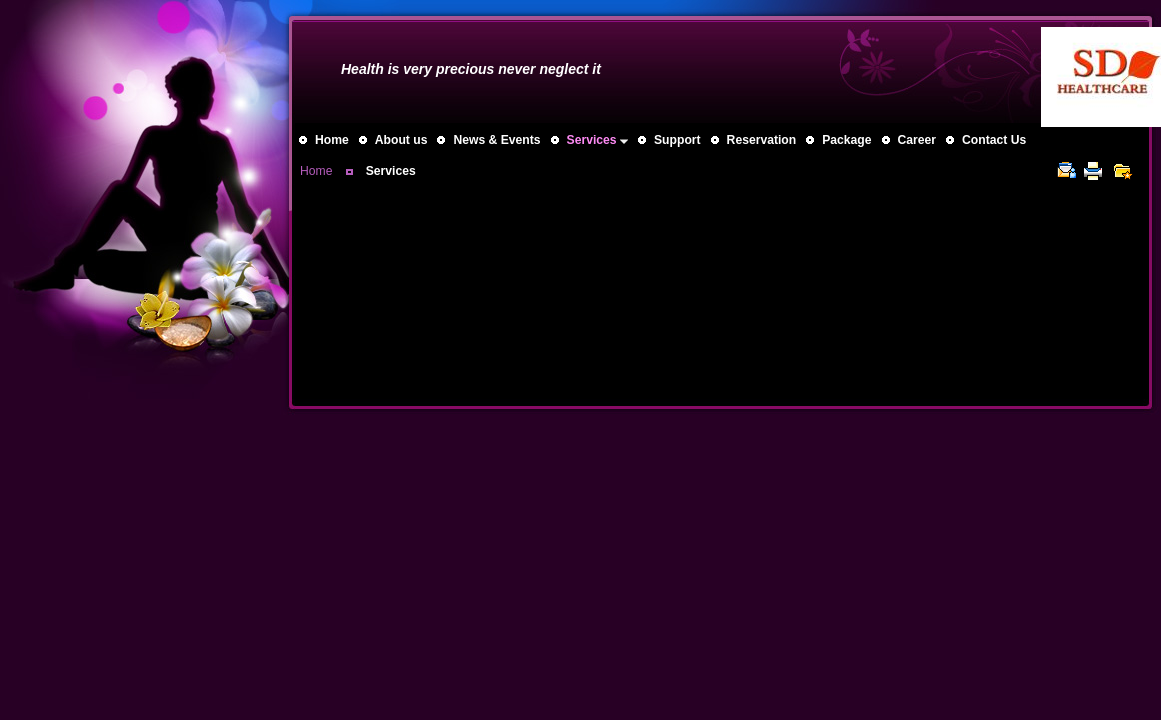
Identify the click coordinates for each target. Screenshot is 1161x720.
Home (316, 171)
